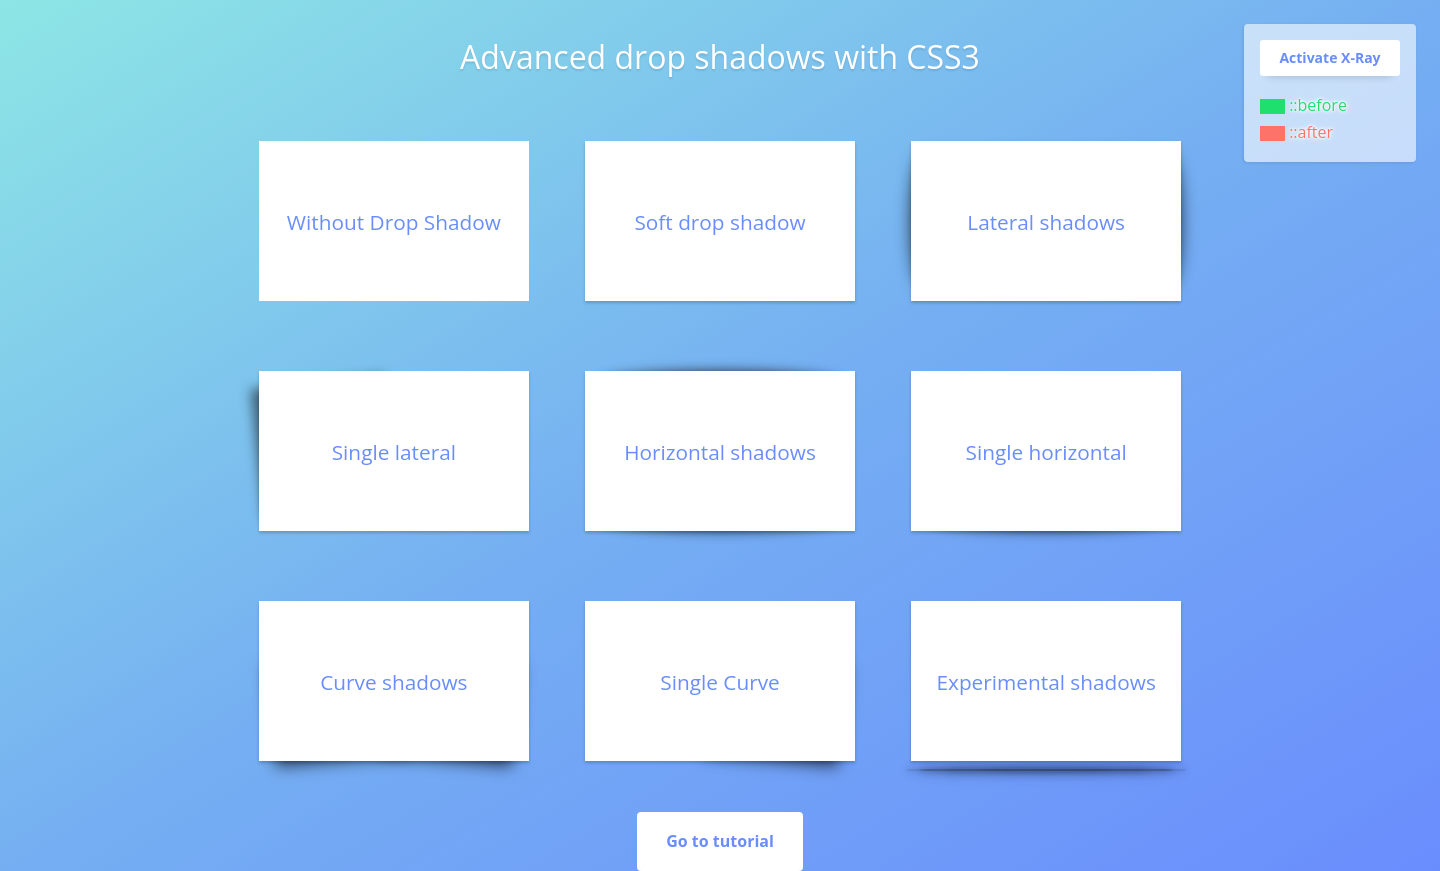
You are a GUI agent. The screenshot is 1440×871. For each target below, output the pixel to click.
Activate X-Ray (1329, 57)
